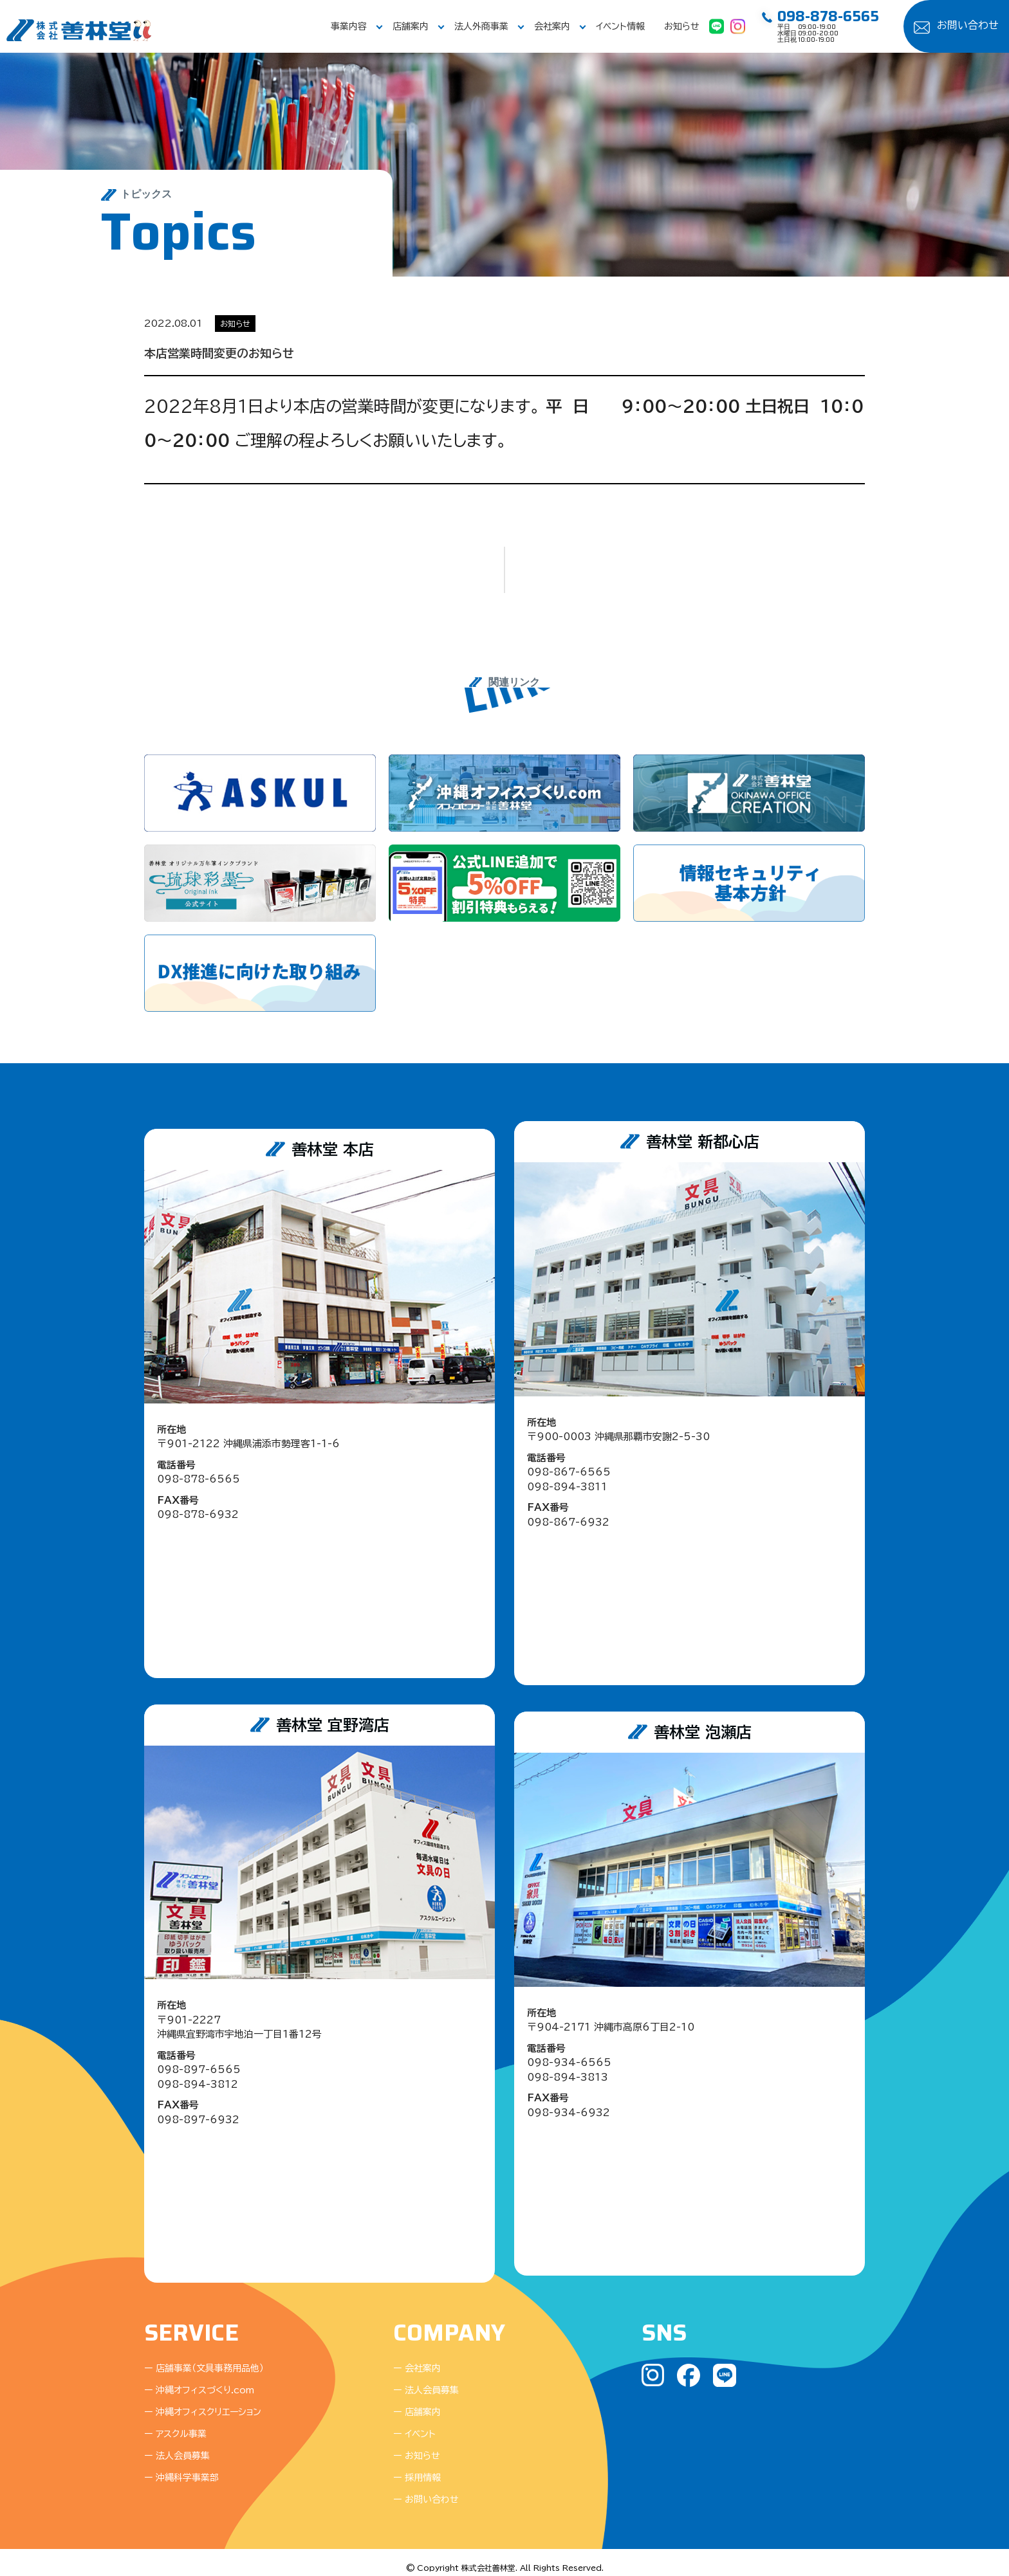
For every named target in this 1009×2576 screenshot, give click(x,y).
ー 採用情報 (417, 2467)
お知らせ (681, 26)
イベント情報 (620, 26)
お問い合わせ (968, 25)
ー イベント (414, 2423)
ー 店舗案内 (417, 2401)
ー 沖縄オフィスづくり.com (199, 2379)
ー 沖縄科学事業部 (181, 2467)
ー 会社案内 (417, 2357)
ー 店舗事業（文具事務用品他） (204, 2357)
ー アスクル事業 (175, 2423)
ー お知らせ (416, 2445)
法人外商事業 (481, 26)
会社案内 (552, 26)
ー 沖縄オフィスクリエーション (202, 2401)
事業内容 (349, 26)
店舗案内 (411, 26)
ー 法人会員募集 (177, 2445)
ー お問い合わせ (426, 2489)
